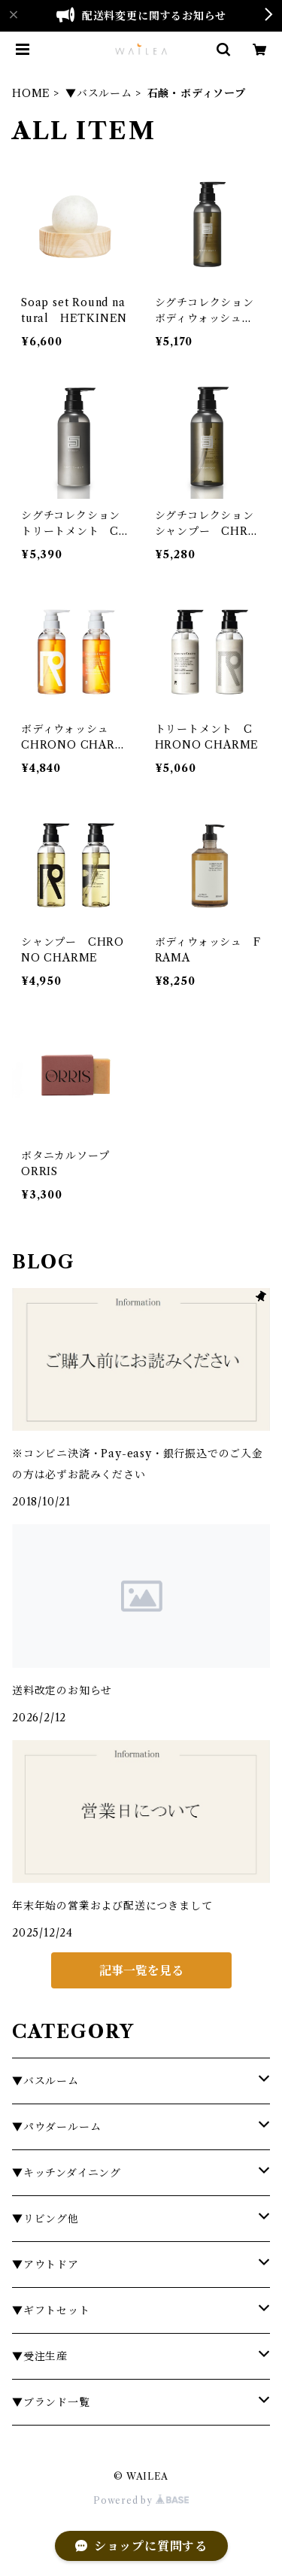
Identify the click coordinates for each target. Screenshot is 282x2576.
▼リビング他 (45, 2218)
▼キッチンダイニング (66, 2173)
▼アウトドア (45, 2264)
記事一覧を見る (141, 1970)
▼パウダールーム (56, 2127)
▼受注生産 (40, 2356)
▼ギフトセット (51, 2310)
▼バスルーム (98, 93)
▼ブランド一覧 (51, 2402)
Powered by (141, 2500)
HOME (31, 93)
